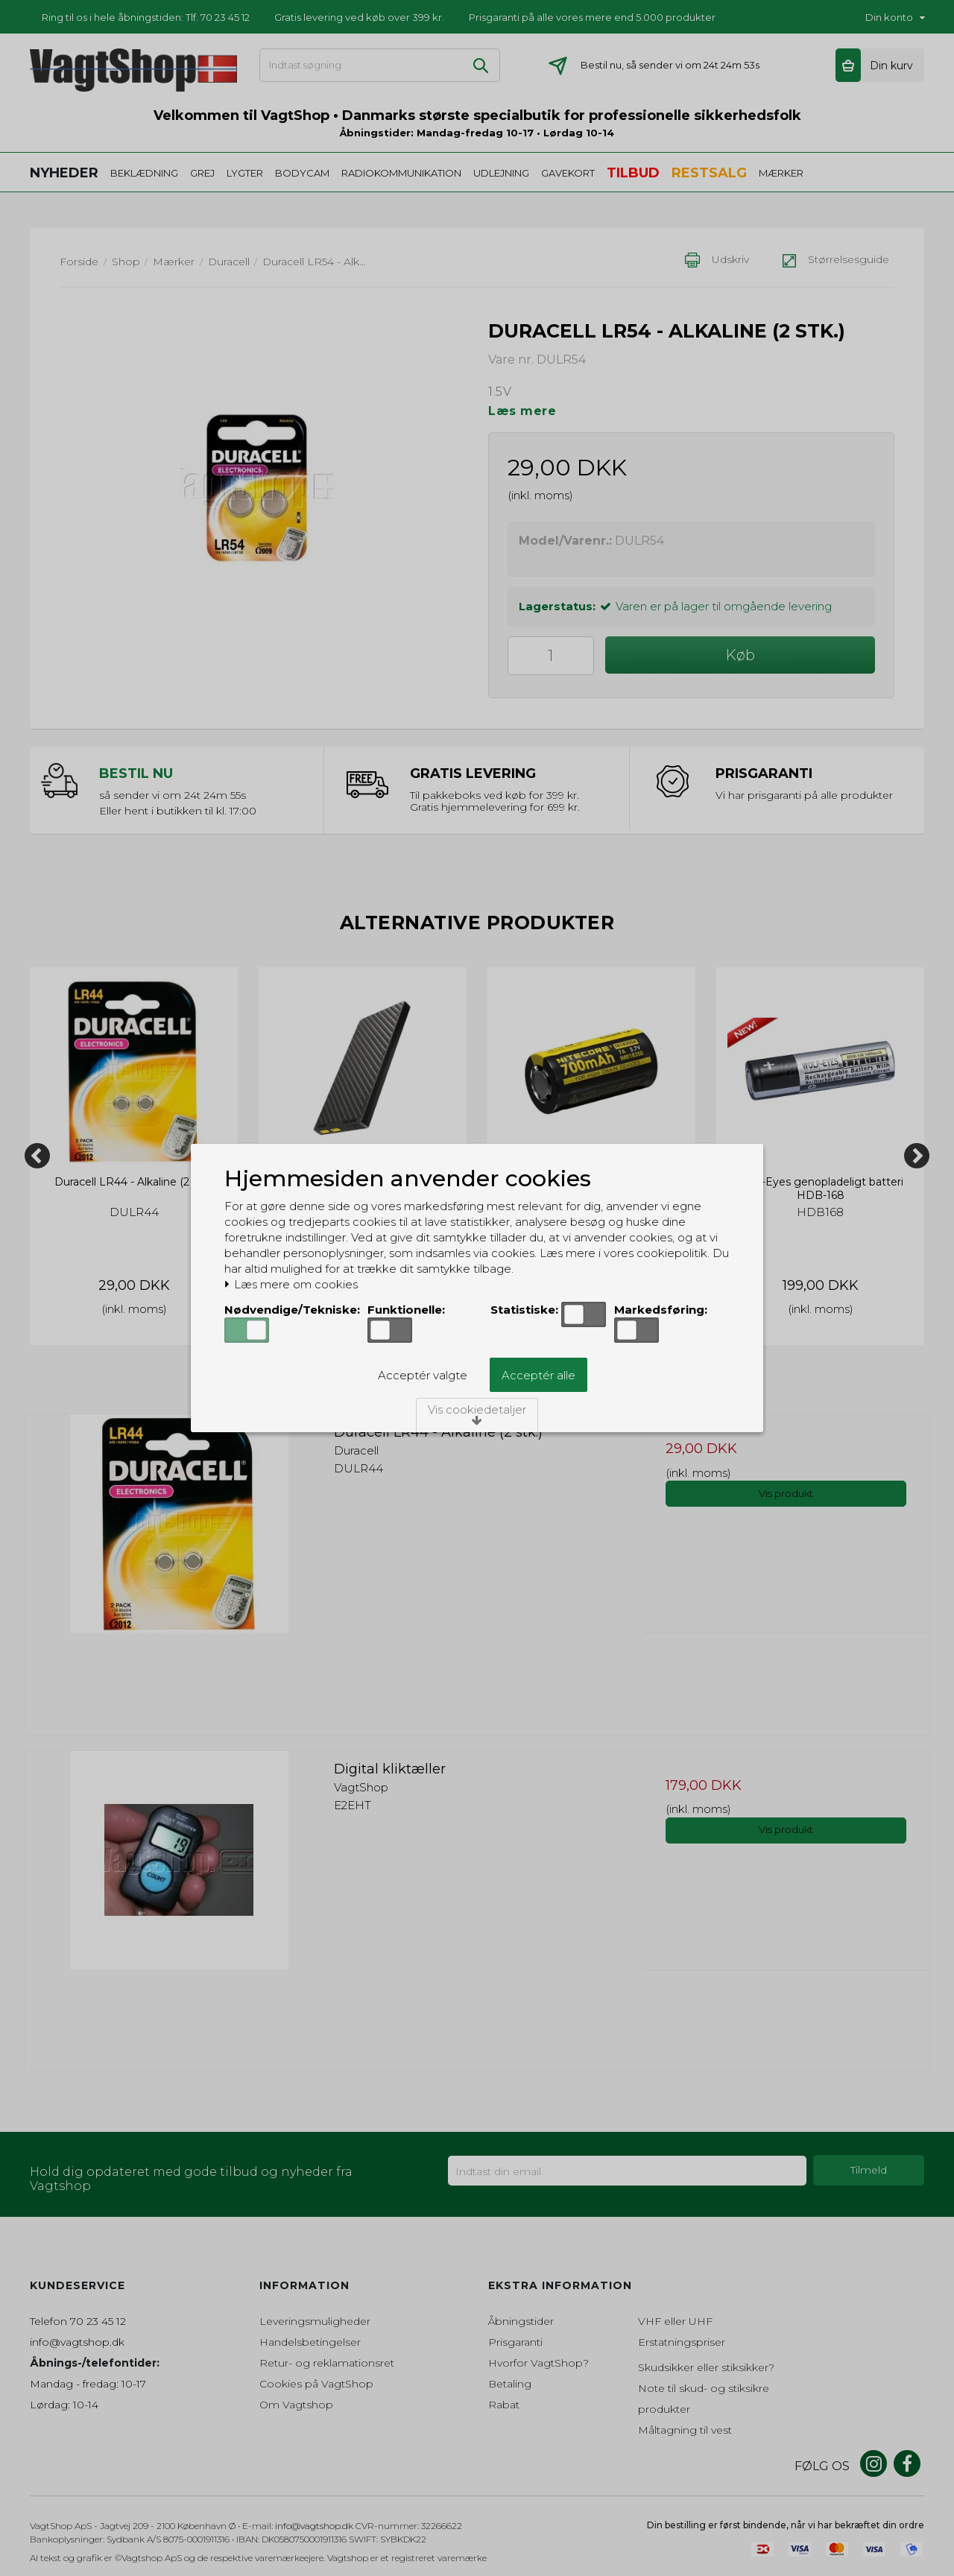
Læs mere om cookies (291, 1285)
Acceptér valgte (422, 1375)
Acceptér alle (538, 1375)
